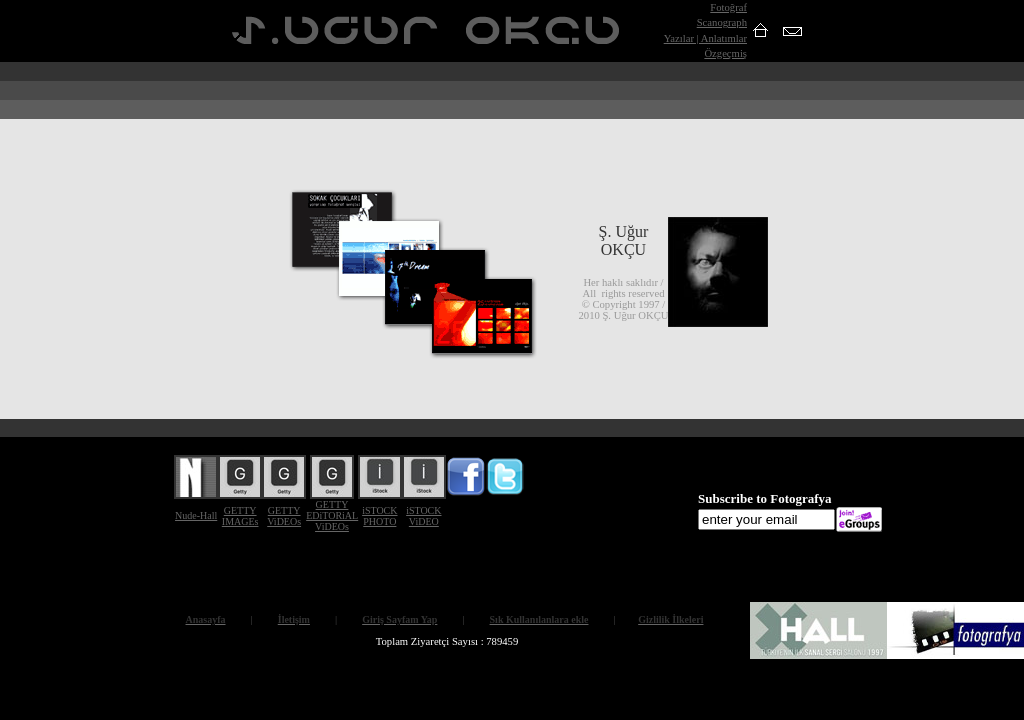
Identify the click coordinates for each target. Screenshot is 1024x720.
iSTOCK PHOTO (379, 516)
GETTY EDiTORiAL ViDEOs (332, 515)
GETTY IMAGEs (240, 516)
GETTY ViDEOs (284, 516)
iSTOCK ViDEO (423, 516)
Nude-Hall (196, 515)
